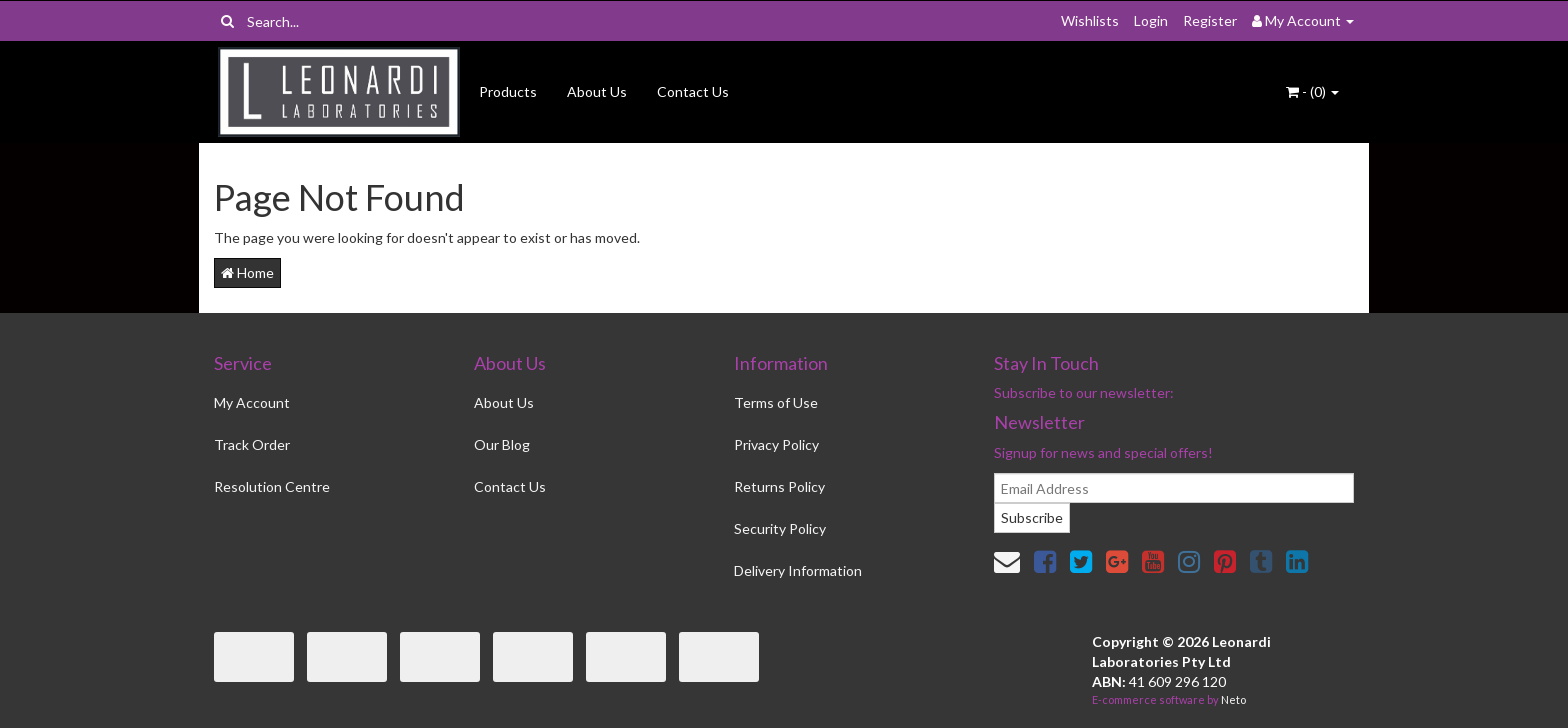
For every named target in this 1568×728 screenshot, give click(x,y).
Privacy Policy (776, 444)
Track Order (252, 444)
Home (247, 272)
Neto (1233, 699)
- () (1312, 91)
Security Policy (780, 528)
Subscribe (1032, 517)
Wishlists (1090, 20)
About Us (597, 91)
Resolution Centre (272, 486)
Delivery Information (798, 570)
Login (1151, 20)
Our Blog (502, 444)
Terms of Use (776, 402)
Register (1210, 20)
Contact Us (693, 91)
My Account (252, 402)
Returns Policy (779, 486)
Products (508, 91)
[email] (1174, 488)
